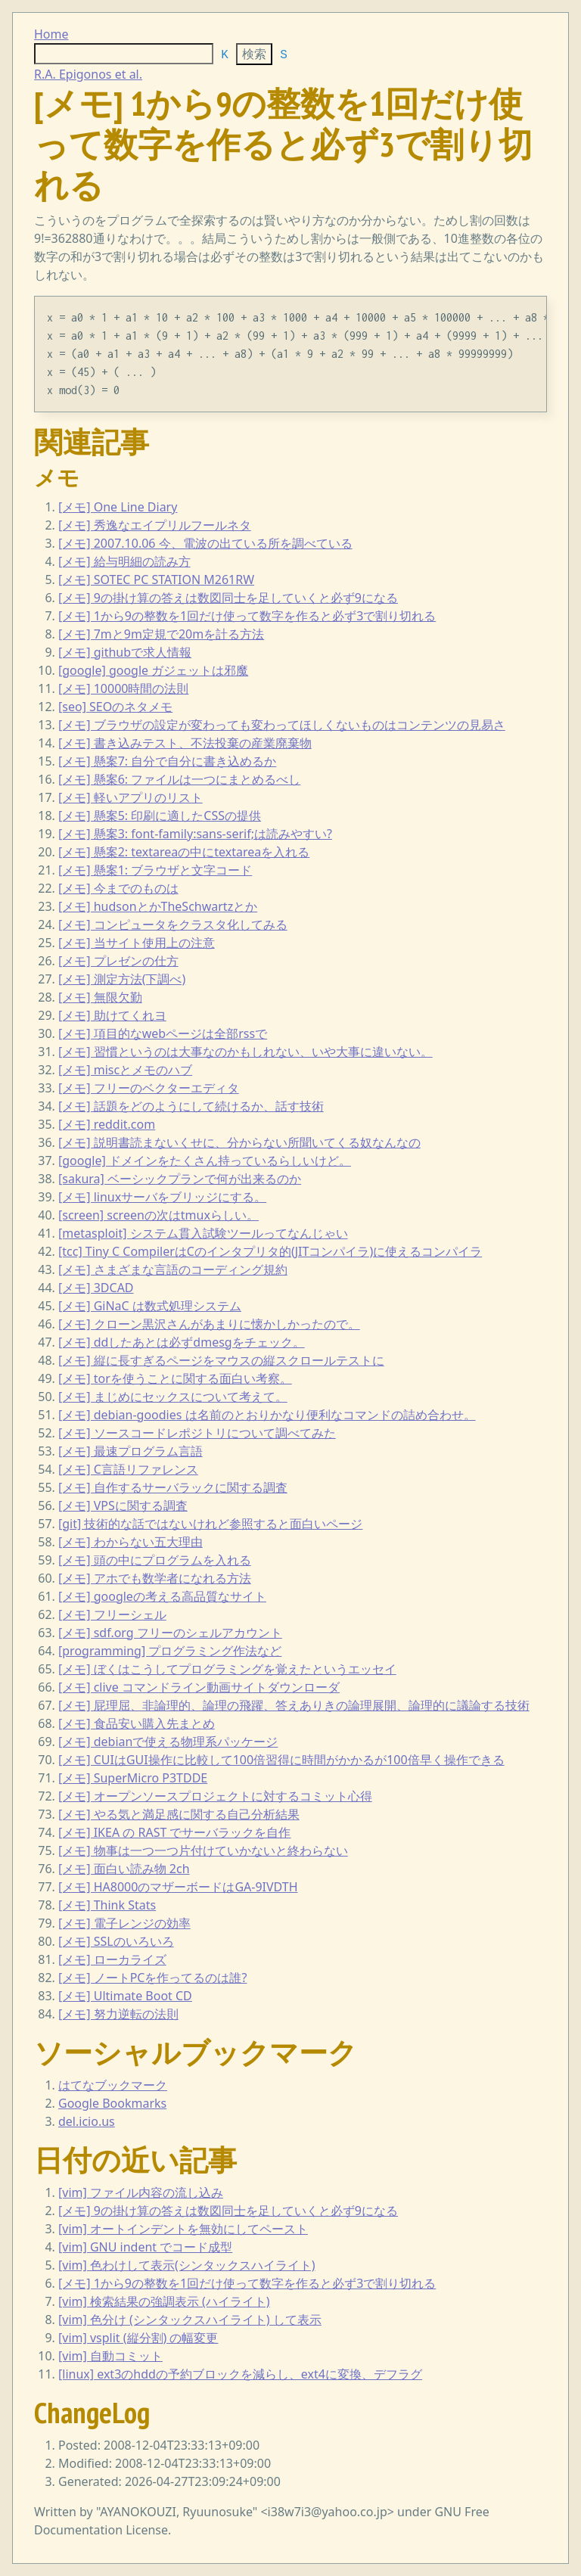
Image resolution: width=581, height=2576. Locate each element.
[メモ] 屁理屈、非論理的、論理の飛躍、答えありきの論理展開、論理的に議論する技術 (294, 1705)
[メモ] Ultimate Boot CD (125, 1995)
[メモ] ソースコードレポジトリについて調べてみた (197, 1433)
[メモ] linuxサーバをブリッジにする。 (162, 1197)
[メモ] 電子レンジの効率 (124, 1923)
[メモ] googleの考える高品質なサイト (162, 1596)
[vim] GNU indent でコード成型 (145, 2247)
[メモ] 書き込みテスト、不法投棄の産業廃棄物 (185, 743)
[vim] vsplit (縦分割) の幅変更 (138, 2337)
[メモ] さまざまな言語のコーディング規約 (172, 1269)
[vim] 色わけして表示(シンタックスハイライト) (186, 2265)
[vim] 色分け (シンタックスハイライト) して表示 (190, 2319)
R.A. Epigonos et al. (88, 74)
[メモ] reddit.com (106, 1124)
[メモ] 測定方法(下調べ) (121, 979)
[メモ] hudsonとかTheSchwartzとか (157, 906)
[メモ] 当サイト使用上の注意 (136, 942)
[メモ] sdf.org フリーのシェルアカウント (170, 1632)
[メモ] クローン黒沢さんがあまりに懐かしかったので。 (209, 1324)
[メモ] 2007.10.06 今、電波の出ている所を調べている (205, 543)
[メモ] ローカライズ (112, 1959)
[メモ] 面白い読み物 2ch (124, 1868)
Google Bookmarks (112, 2103)
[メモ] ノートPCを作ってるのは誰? (152, 1977)
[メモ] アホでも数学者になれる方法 (154, 1578)
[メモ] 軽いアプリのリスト (130, 797)
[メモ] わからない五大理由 (130, 1541)
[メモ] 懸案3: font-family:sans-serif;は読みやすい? (195, 833)
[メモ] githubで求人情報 (124, 652)
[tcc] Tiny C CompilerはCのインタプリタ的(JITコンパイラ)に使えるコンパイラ (270, 1251)
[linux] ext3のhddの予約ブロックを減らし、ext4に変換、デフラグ (240, 2374)
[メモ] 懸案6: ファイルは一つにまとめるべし (179, 779)
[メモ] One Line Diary (117, 507)
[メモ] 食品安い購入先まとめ (136, 1723)
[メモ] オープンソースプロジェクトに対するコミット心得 (215, 1796)
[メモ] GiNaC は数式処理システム (149, 1305)
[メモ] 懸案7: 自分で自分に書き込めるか (167, 761)
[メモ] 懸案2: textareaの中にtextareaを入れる (183, 852)
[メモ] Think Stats (107, 1905)
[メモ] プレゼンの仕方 (118, 960)
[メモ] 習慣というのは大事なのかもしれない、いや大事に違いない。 (245, 1051)
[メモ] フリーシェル (112, 1614)
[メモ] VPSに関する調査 (123, 1505)
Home (51, 34)
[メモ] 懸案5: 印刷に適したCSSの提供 (159, 815)
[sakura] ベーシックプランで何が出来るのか (179, 1178)
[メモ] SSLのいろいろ (116, 1941)
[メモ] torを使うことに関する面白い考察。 (175, 1378)
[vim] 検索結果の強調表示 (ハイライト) (164, 2301)
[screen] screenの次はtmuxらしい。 (158, 1215)
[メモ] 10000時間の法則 (123, 688)
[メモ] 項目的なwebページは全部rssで (162, 1033)
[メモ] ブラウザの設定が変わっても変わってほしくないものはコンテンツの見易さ (281, 724)
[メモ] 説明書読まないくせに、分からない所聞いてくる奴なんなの (239, 1142)
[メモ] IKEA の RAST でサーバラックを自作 (174, 1832)
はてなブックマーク (112, 2085)
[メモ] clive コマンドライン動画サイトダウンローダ (199, 1687)
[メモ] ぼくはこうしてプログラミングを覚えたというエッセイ (227, 1669)
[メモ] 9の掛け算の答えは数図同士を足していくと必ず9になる (228, 597)
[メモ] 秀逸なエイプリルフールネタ (154, 525)
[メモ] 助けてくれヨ (112, 1015)
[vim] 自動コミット (110, 2356)
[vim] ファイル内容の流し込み (140, 2192)
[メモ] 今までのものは (118, 888)
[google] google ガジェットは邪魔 (153, 670)
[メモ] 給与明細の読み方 (124, 561)
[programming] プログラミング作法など (169, 1650)
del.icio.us (86, 2121)
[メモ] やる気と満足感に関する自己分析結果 (179, 1814)
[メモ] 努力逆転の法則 (118, 2014)
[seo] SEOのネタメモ (115, 706)
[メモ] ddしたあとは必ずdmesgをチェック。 (181, 1342)
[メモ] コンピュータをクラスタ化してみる (172, 924)
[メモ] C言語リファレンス (128, 1469)
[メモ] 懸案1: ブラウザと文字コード (155, 870)
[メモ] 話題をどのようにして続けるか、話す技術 (191, 1106)
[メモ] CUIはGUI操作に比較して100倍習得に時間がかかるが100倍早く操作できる (281, 1759)
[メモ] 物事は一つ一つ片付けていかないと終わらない (203, 1850)
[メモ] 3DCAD (96, 1287)
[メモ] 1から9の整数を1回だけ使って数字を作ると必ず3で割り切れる (247, 615)
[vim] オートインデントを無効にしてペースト (183, 2228)
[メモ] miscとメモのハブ (125, 1069)
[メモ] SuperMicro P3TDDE (132, 1778)
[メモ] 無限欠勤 (100, 997)
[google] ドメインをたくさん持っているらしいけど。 (204, 1160)
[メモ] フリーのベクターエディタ (148, 1088)
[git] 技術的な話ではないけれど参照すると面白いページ (210, 1523)
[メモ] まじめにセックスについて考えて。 (172, 1396)
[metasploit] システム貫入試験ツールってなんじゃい (203, 1233)
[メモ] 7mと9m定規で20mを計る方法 (161, 634)
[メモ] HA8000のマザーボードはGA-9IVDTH (178, 1886)
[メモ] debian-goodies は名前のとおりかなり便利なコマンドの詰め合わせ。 (267, 1414)
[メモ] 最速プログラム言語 (130, 1451)
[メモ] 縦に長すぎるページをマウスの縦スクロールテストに (221, 1360)
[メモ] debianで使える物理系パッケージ (168, 1741)
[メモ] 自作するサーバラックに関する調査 (172, 1487)
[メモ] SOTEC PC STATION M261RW (156, 579)
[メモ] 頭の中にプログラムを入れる (154, 1560)
